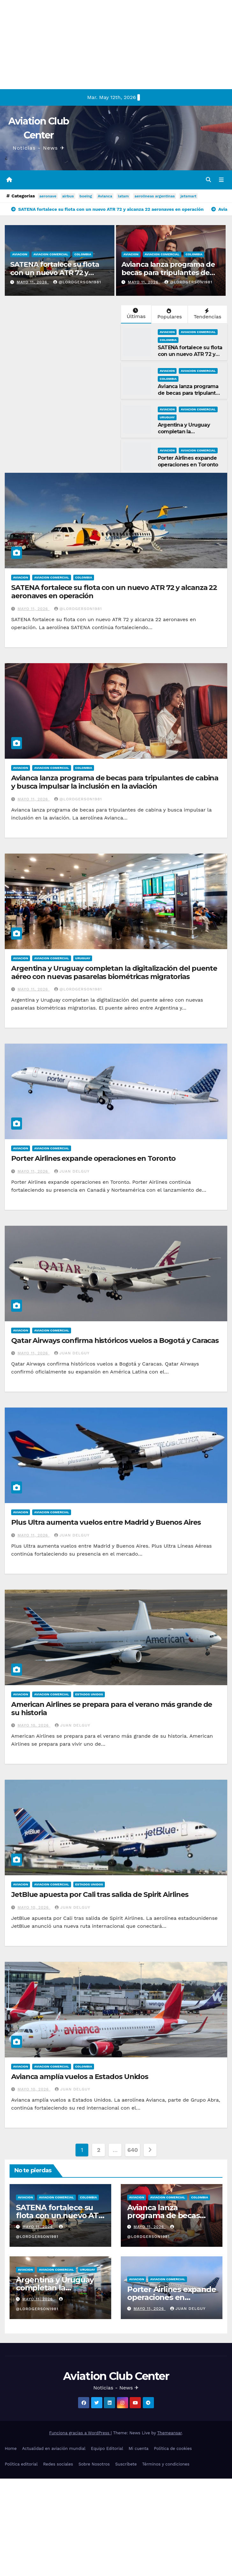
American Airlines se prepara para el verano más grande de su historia (111, 1708)
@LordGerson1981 (77, 282)
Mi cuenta (138, 2448)
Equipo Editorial (107, 2448)
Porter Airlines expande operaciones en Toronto (188, 461)
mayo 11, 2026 (33, 282)
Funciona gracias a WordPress (80, 2433)
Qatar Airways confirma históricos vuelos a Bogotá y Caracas (115, 1341)
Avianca (105, 196)
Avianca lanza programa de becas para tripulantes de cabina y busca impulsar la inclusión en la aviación (168, 277)
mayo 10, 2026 (34, 1726)
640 (132, 2150)
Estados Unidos (89, 1694)
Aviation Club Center (116, 2376)
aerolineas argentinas (154, 196)
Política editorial (21, 2464)
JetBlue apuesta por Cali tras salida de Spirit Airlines (99, 1895)
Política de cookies (173, 2448)
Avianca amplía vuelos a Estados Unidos (79, 2077)
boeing (86, 196)
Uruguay (167, 418)
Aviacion (19, 254)
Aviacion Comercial (50, 254)
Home (11, 2448)
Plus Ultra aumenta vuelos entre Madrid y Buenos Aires (106, 1522)
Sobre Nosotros (94, 2464)
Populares (169, 314)
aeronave (47, 196)
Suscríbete (126, 2464)
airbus (68, 196)
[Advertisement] (106, 44)
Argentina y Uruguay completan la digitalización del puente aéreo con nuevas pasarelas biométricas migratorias (114, 972)
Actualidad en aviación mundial (53, 2448)
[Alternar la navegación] (221, 180)
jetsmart (188, 196)
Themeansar (169, 2433)
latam (123, 196)
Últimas (135, 314)
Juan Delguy (72, 1171)
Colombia (82, 254)
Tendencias (207, 314)
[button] (208, 180)
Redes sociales (58, 2464)
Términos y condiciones (165, 2464)
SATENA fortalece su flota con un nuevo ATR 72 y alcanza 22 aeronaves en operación (54, 277)
